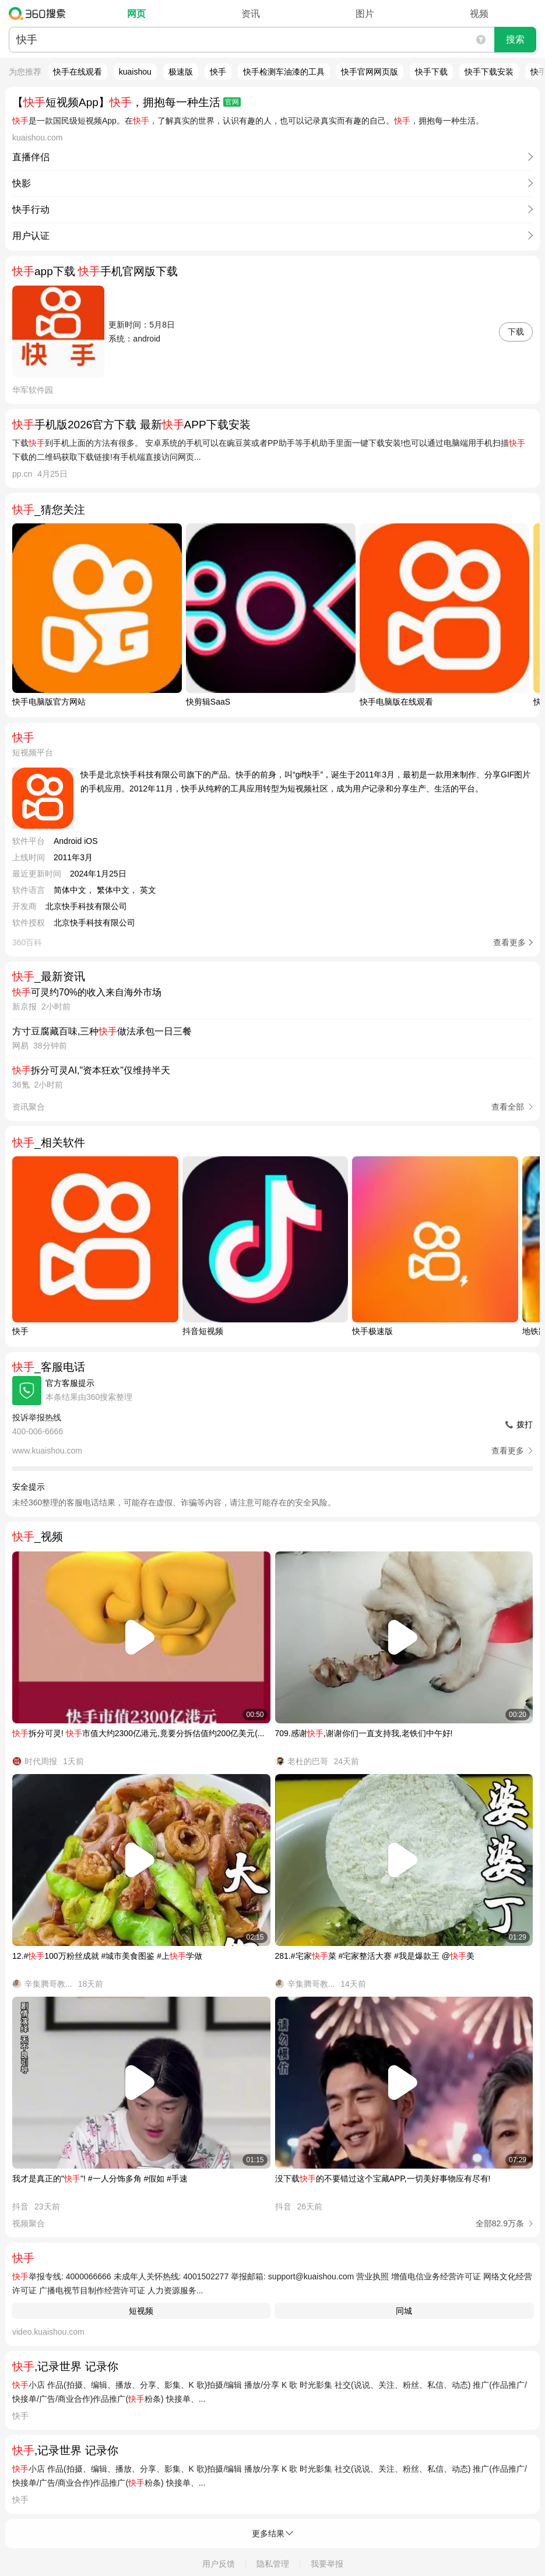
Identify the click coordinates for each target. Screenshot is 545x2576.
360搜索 (40, 13)
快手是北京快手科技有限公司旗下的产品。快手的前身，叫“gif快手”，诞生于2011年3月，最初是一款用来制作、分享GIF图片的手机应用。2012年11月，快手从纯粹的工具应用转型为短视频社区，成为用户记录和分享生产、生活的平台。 (305, 781)
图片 (365, 14)
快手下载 (431, 71)
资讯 (250, 14)
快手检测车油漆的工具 (284, 71)
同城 (404, 2310)
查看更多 (509, 942)
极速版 (180, 71)
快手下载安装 (489, 71)
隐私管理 (272, 2563)
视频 (479, 14)
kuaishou (135, 71)
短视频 (141, 2310)
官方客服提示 (69, 1383)
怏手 (218, 71)
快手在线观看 (77, 71)
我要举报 (327, 2563)
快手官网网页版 (369, 71)
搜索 (515, 39)
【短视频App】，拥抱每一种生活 (126, 102)
